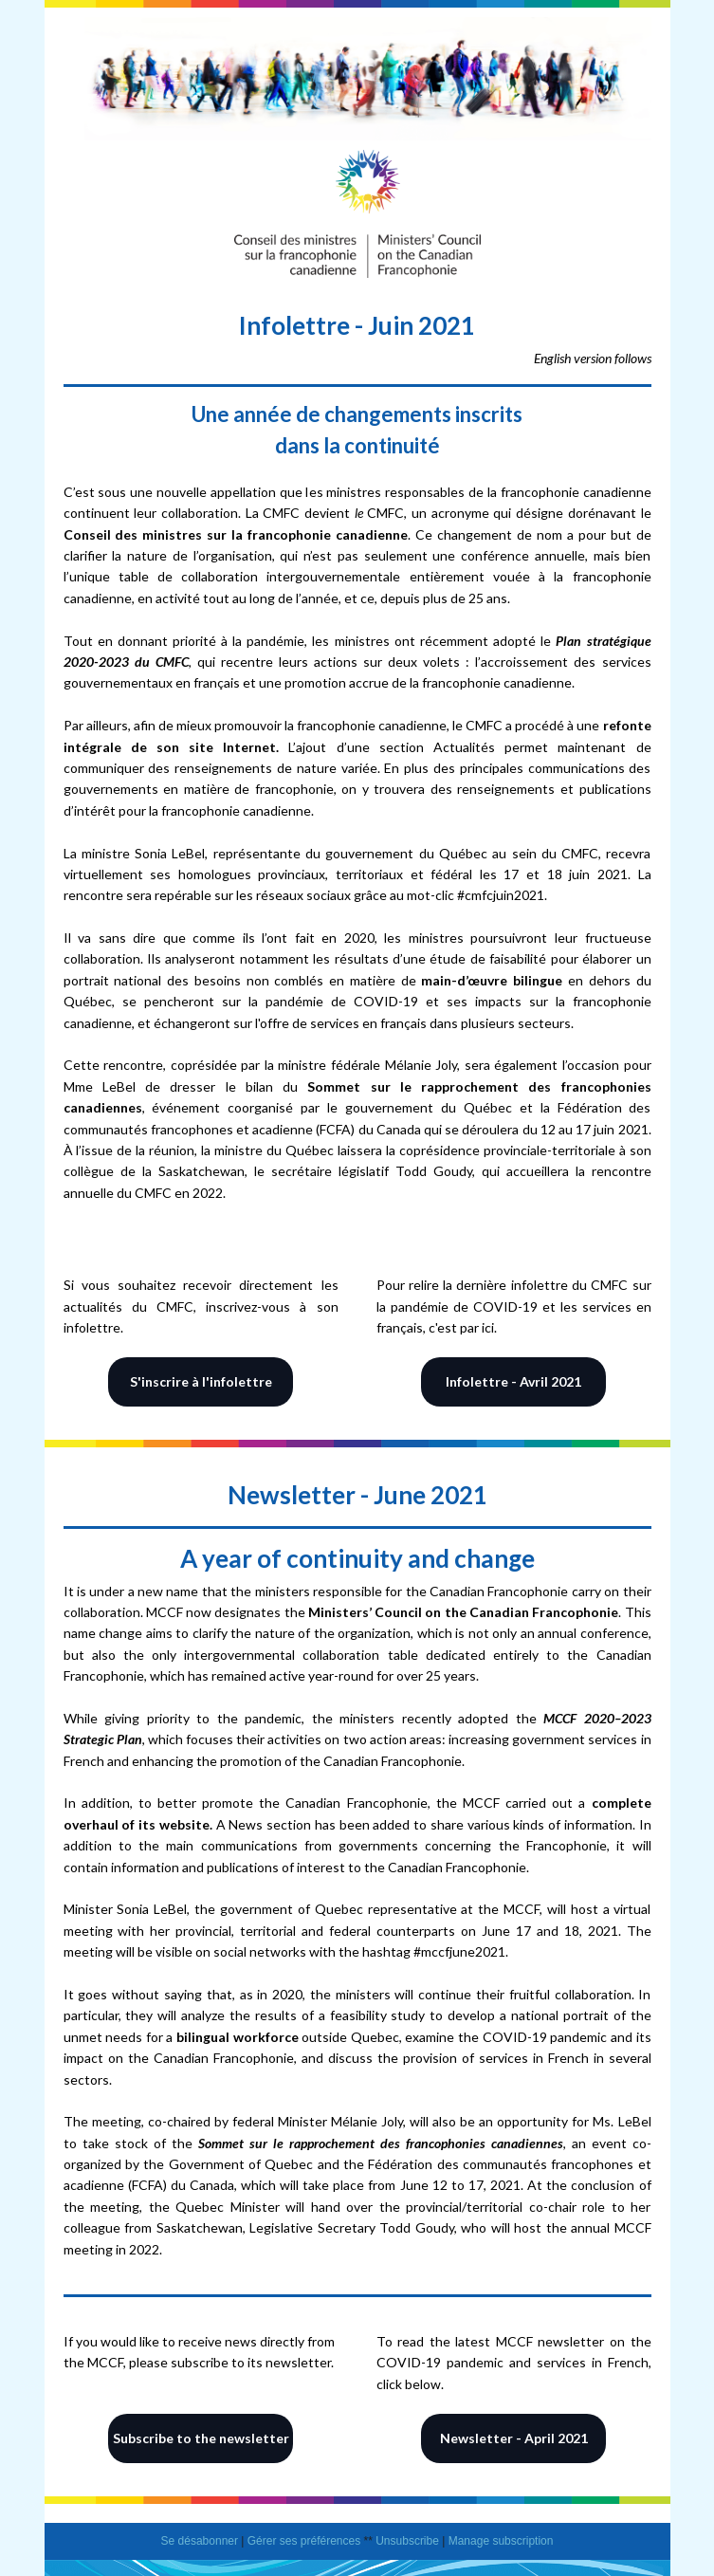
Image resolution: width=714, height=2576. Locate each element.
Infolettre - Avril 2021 (513, 1381)
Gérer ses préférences (303, 2541)
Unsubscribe (407, 2541)
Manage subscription (501, 2541)
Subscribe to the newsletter (201, 2438)
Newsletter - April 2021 (514, 2438)
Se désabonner (199, 2541)
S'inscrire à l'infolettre (201, 1381)
